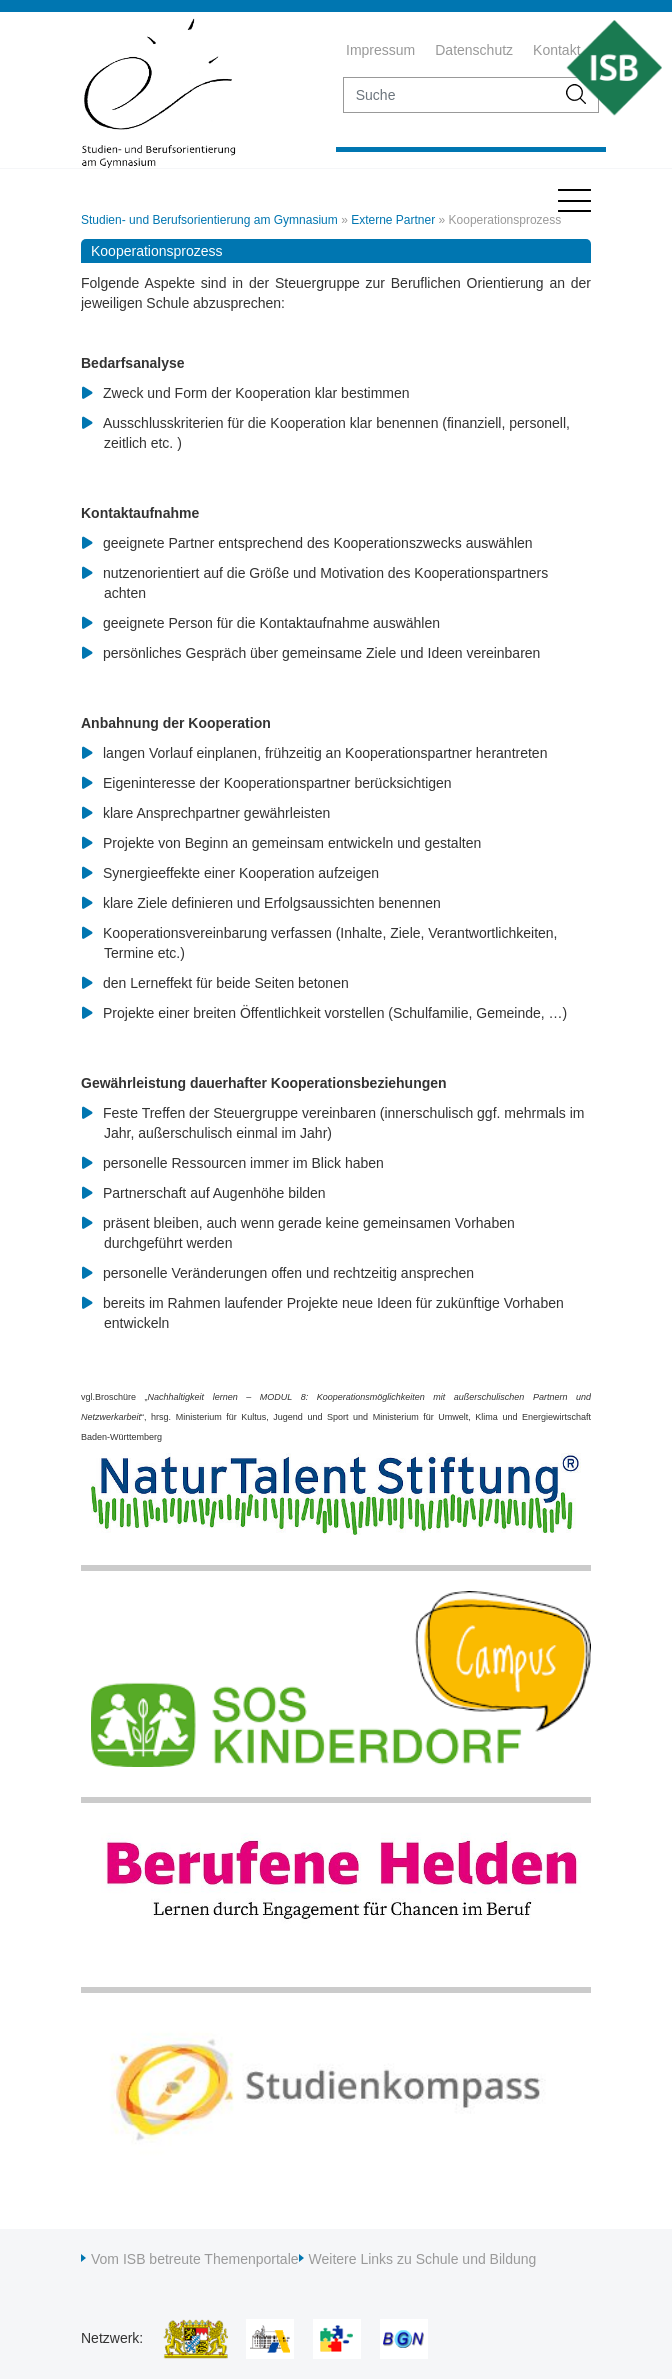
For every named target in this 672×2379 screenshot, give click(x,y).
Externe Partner (393, 220)
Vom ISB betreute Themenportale (195, 2259)
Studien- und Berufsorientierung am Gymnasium (209, 220)
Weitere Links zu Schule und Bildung (423, 2259)
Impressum (380, 50)
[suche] (450, 95)
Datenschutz (474, 50)
